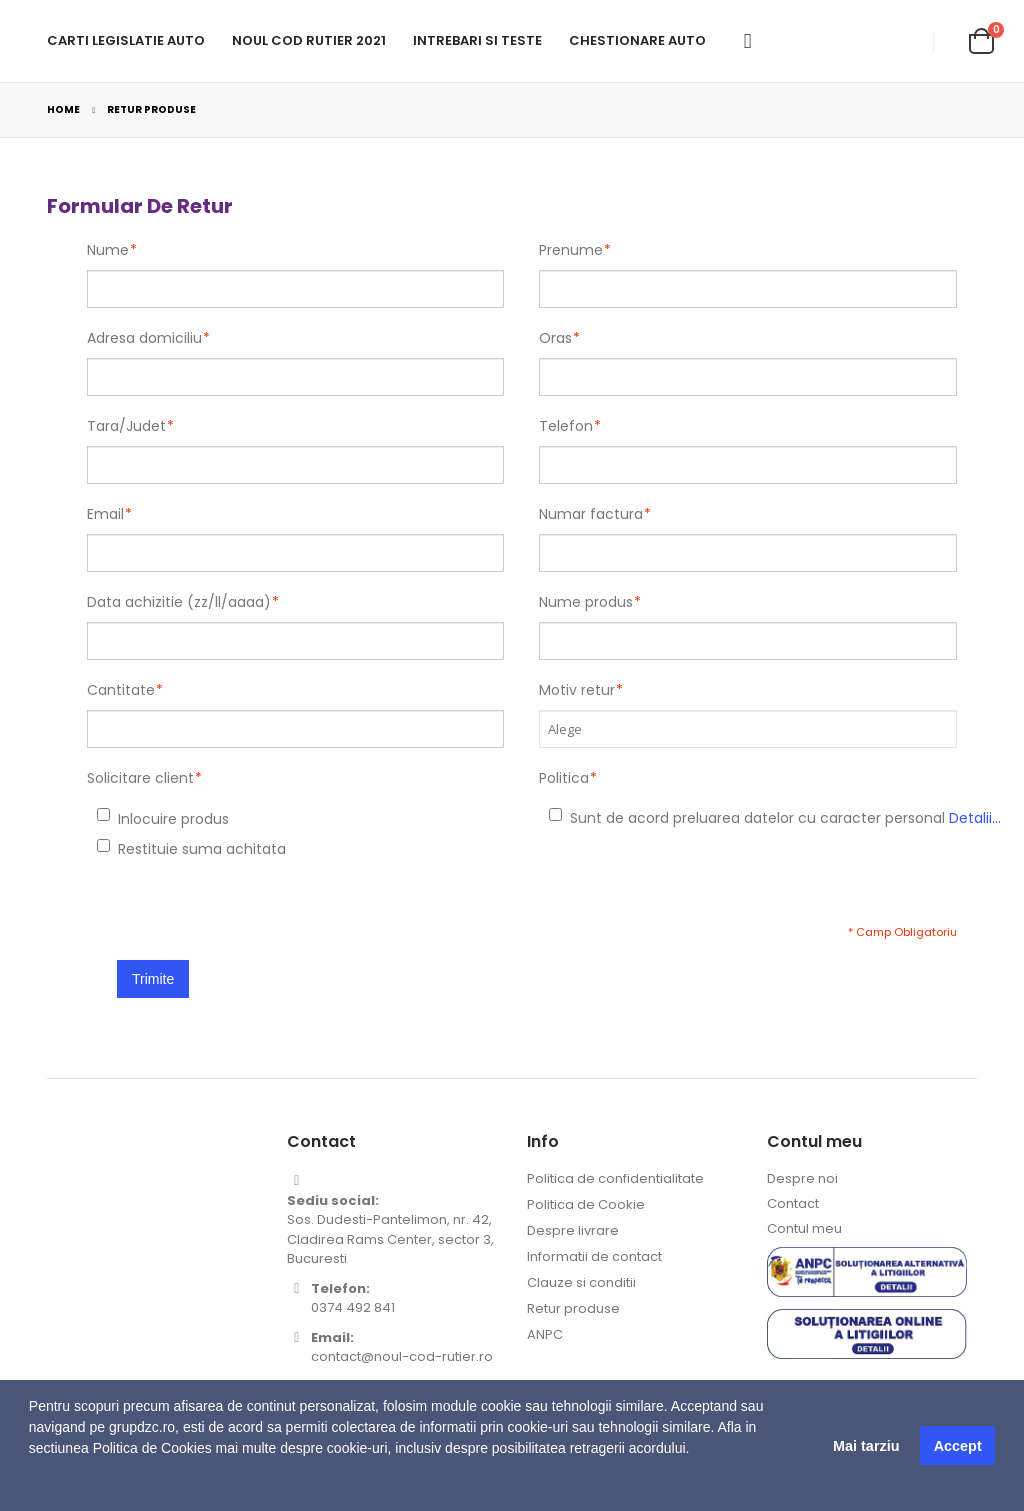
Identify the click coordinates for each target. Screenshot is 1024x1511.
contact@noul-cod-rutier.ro (402, 1356)
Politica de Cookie (586, 1204)
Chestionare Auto (637, 40)
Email (105, 514)
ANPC (545, 1334)
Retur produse (573, 1308)
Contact (793, 1203)
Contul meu (804, 1228)
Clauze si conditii (581, 1282)
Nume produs (586, 602)
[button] (32, 1486)
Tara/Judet (126, 426)
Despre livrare (573, 1230)
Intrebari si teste (477, 40)
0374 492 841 (353, 1307)
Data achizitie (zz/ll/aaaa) (179, 602)
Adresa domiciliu (144, 338)
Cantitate (121, 690)
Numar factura (591, 514)
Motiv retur (577, 690)
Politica (564, 778)
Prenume (571, 250)
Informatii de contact (594, 1256)
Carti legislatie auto (126, 40)
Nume (108, 250)
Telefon (566, 426)
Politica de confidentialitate (615, 1178)
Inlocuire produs (120, 819)
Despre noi (802, 1178)
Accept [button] (958, 1446)
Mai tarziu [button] (866, 1446)
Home (63, 109)
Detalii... (975, 818)
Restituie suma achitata (120, 849)
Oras (555, 338)
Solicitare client (140, 778)
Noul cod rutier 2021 (309, 40)
